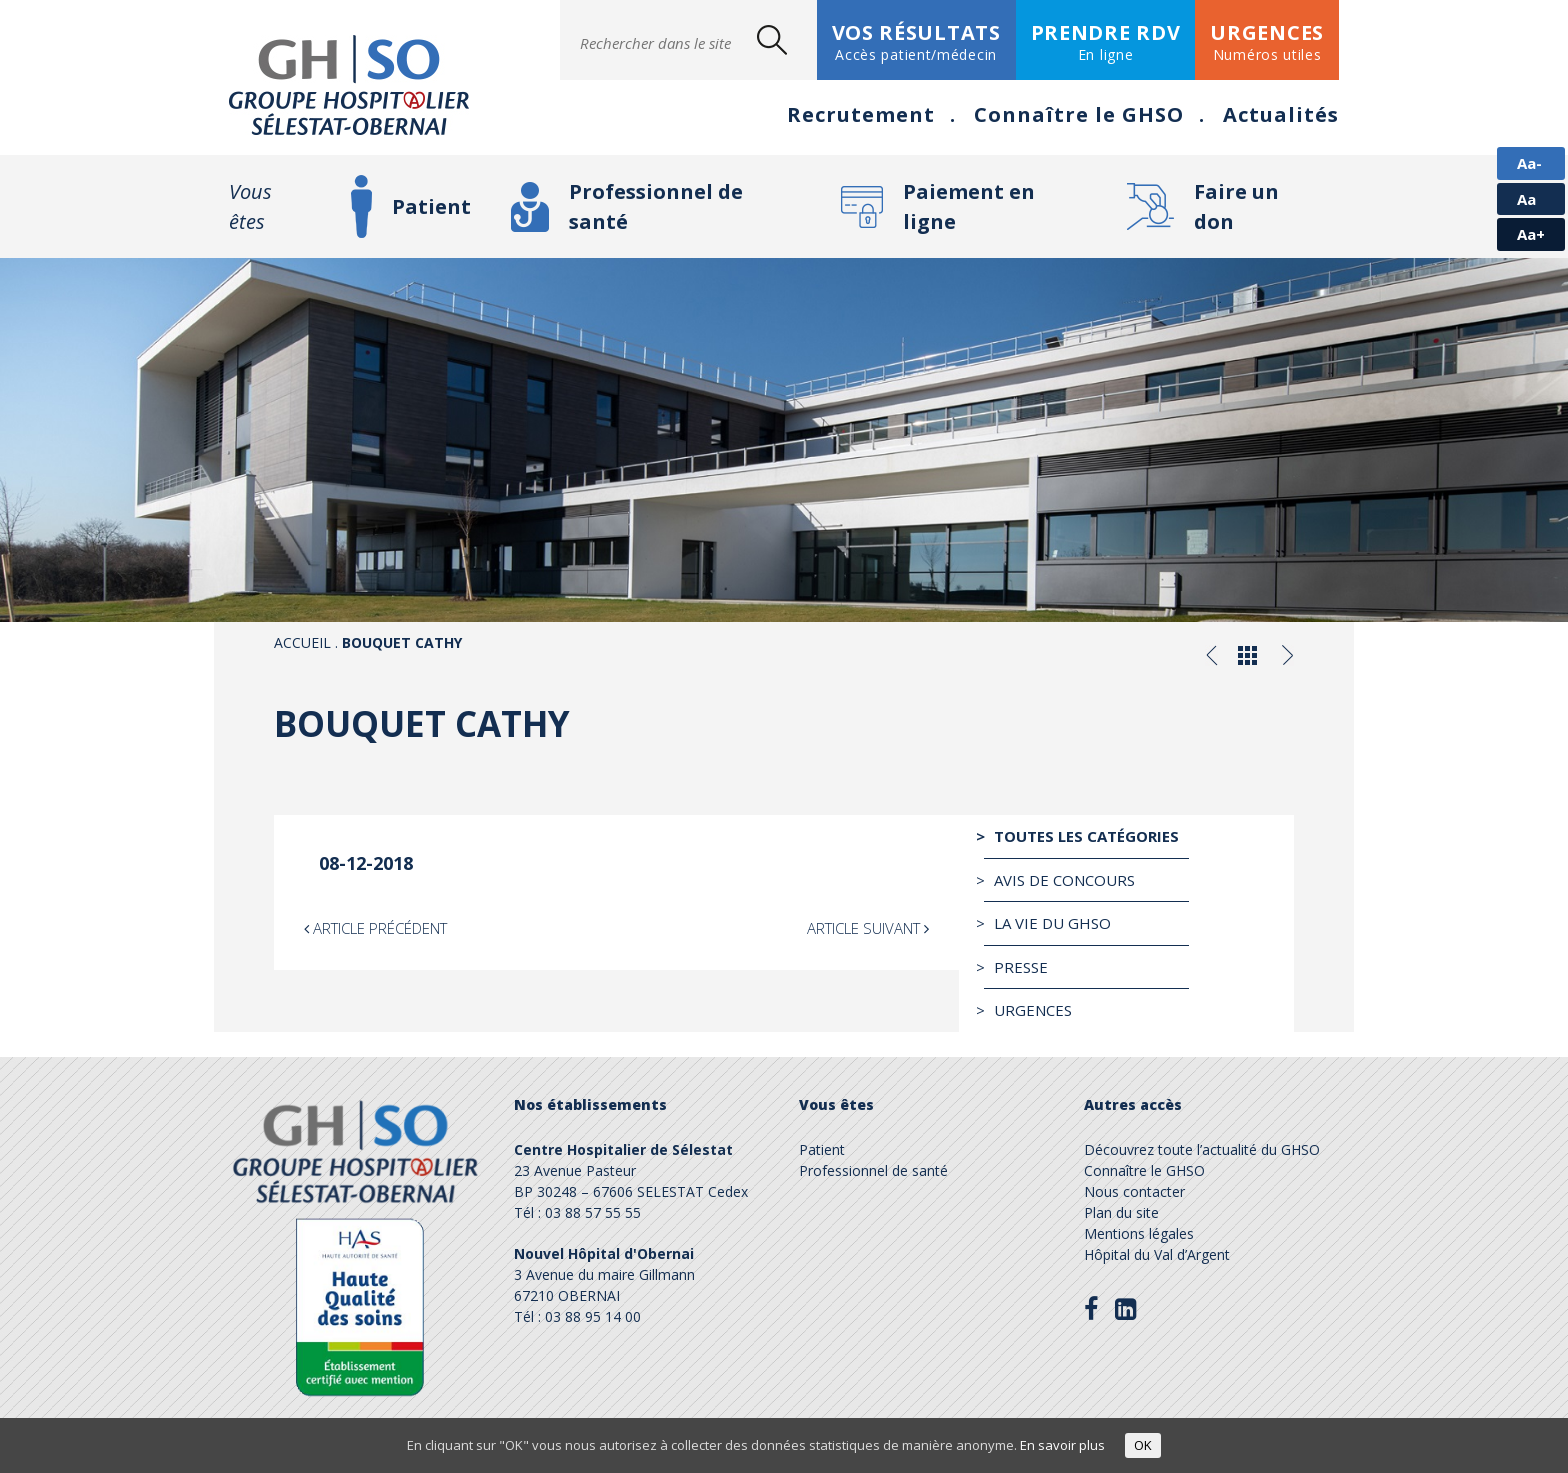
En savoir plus (1062, 1445)
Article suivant (868, 928)
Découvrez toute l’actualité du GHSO (1202, 1149)
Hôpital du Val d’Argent (1157, 1254)
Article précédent (375, 928)
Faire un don (1236, 206)
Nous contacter (1134, 1191)
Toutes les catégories (1086, 836)
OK (1143, 1445)
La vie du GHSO (1052, 923)
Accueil (302, 642)
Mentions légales (1139, 1233)
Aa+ (1531, 234)
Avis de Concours (1064, 880)
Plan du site (1121, 1212)
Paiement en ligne (969, 206)
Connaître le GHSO (1079, 114)
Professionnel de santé (656, 206)
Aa (1526, 199)
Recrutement (861, 114)
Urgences (1033, 1010)
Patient (431, 206)
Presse (1021, 967)
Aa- (1529, 163)
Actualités (1281, 114)
